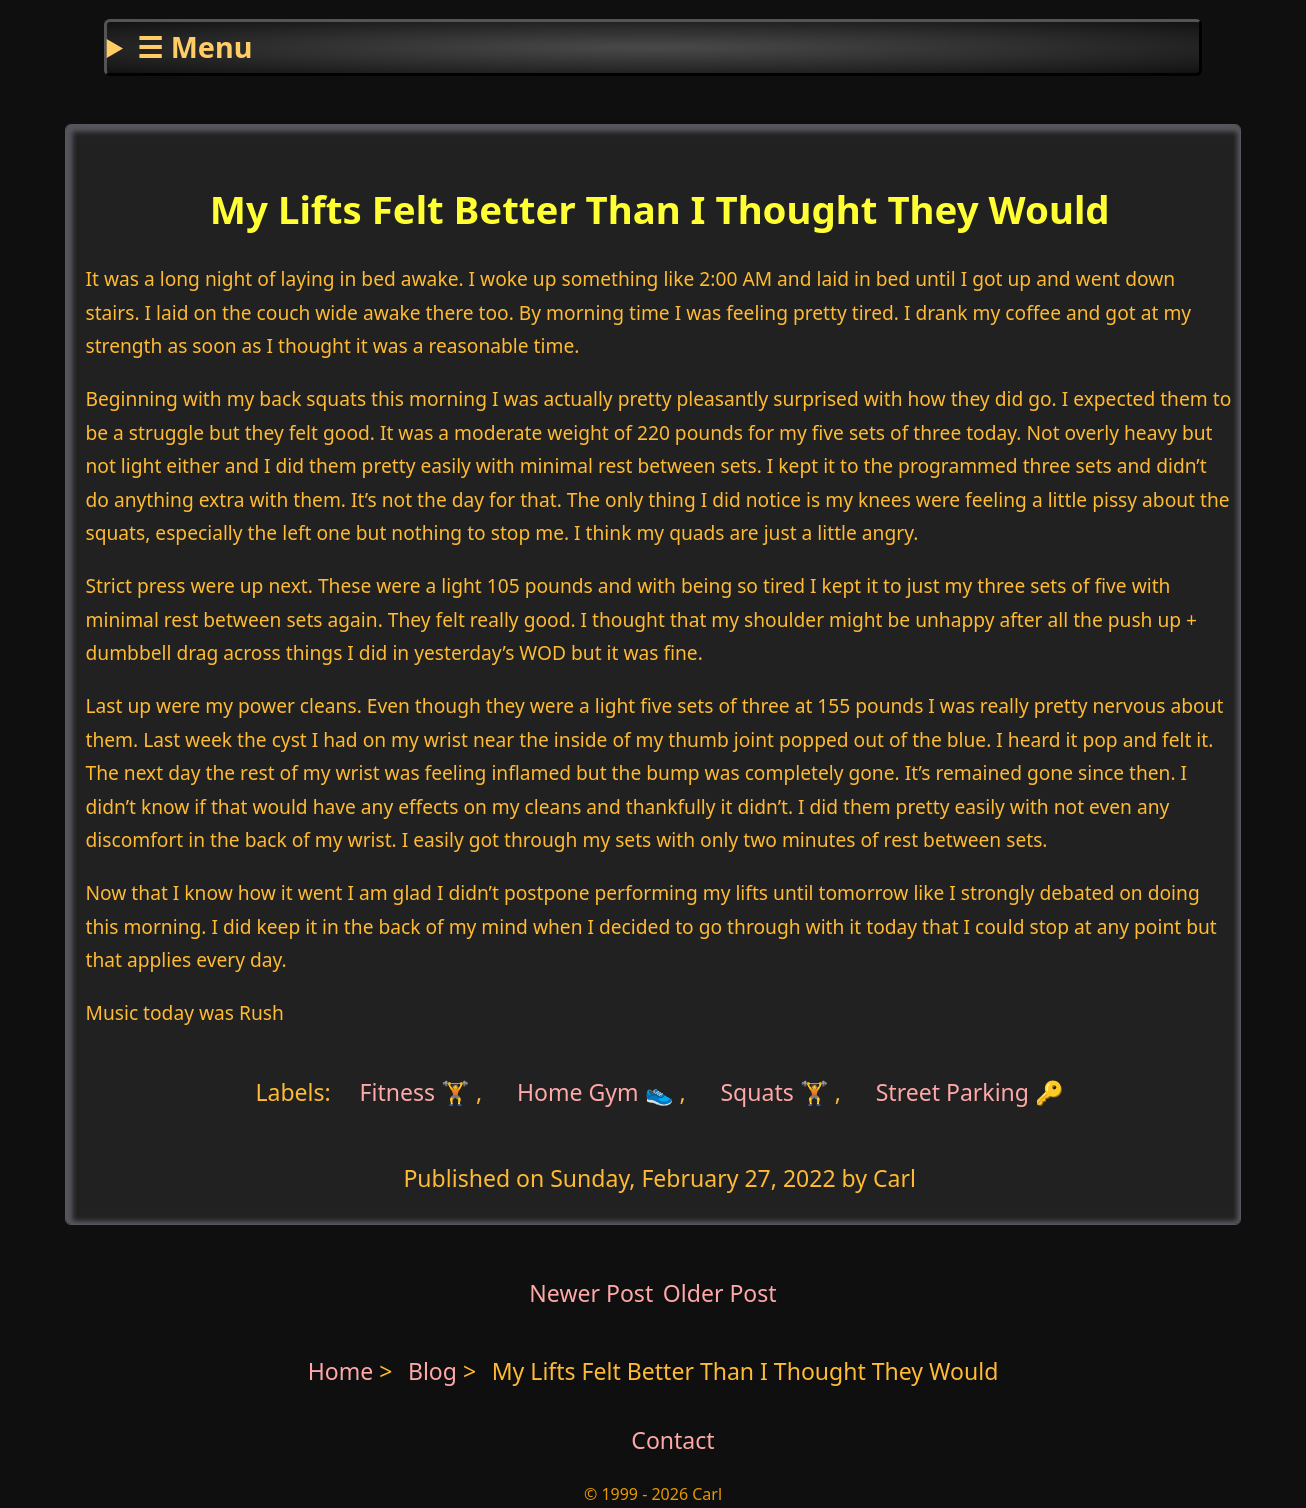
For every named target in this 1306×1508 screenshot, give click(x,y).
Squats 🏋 (774, 1092)
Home (341, 1371)
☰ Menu (194, 46)
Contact (672, 1440)
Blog (435, 1371)
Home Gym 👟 (595, 1092)
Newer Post (591, 1293)
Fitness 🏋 (415, 1092)
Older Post (720, 1293)
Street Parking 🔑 (970, 1092)
